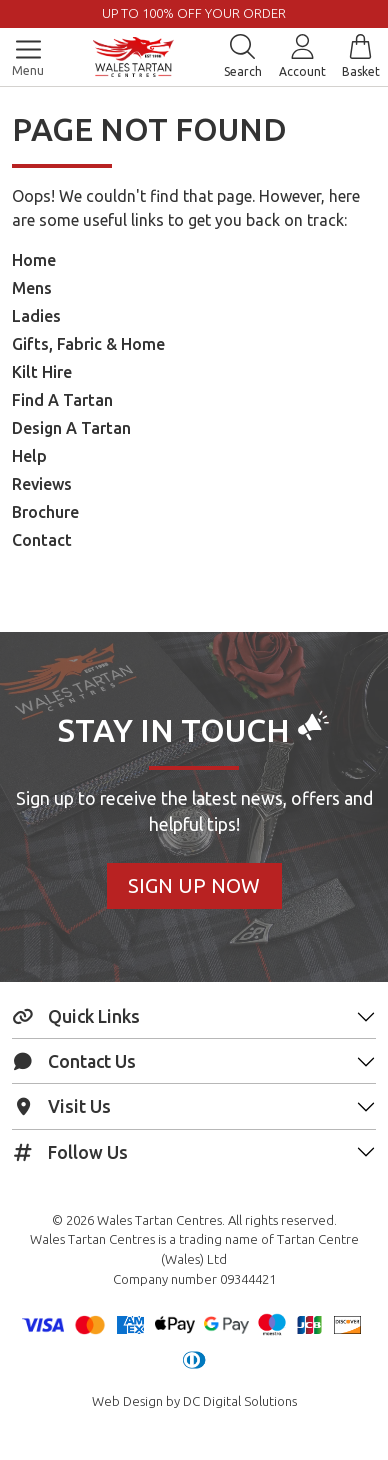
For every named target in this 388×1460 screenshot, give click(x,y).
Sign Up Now (194, 885)
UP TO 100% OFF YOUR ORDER (194, 13)
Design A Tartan (71, 428)
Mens (32, 288)
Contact (42, 540)
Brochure (45, 512)
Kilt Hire (42, 372)
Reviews (42, 484)
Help (29, 456)
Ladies (36, 316)
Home (34, 260)
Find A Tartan (62, 400)
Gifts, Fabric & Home (88, 344)
